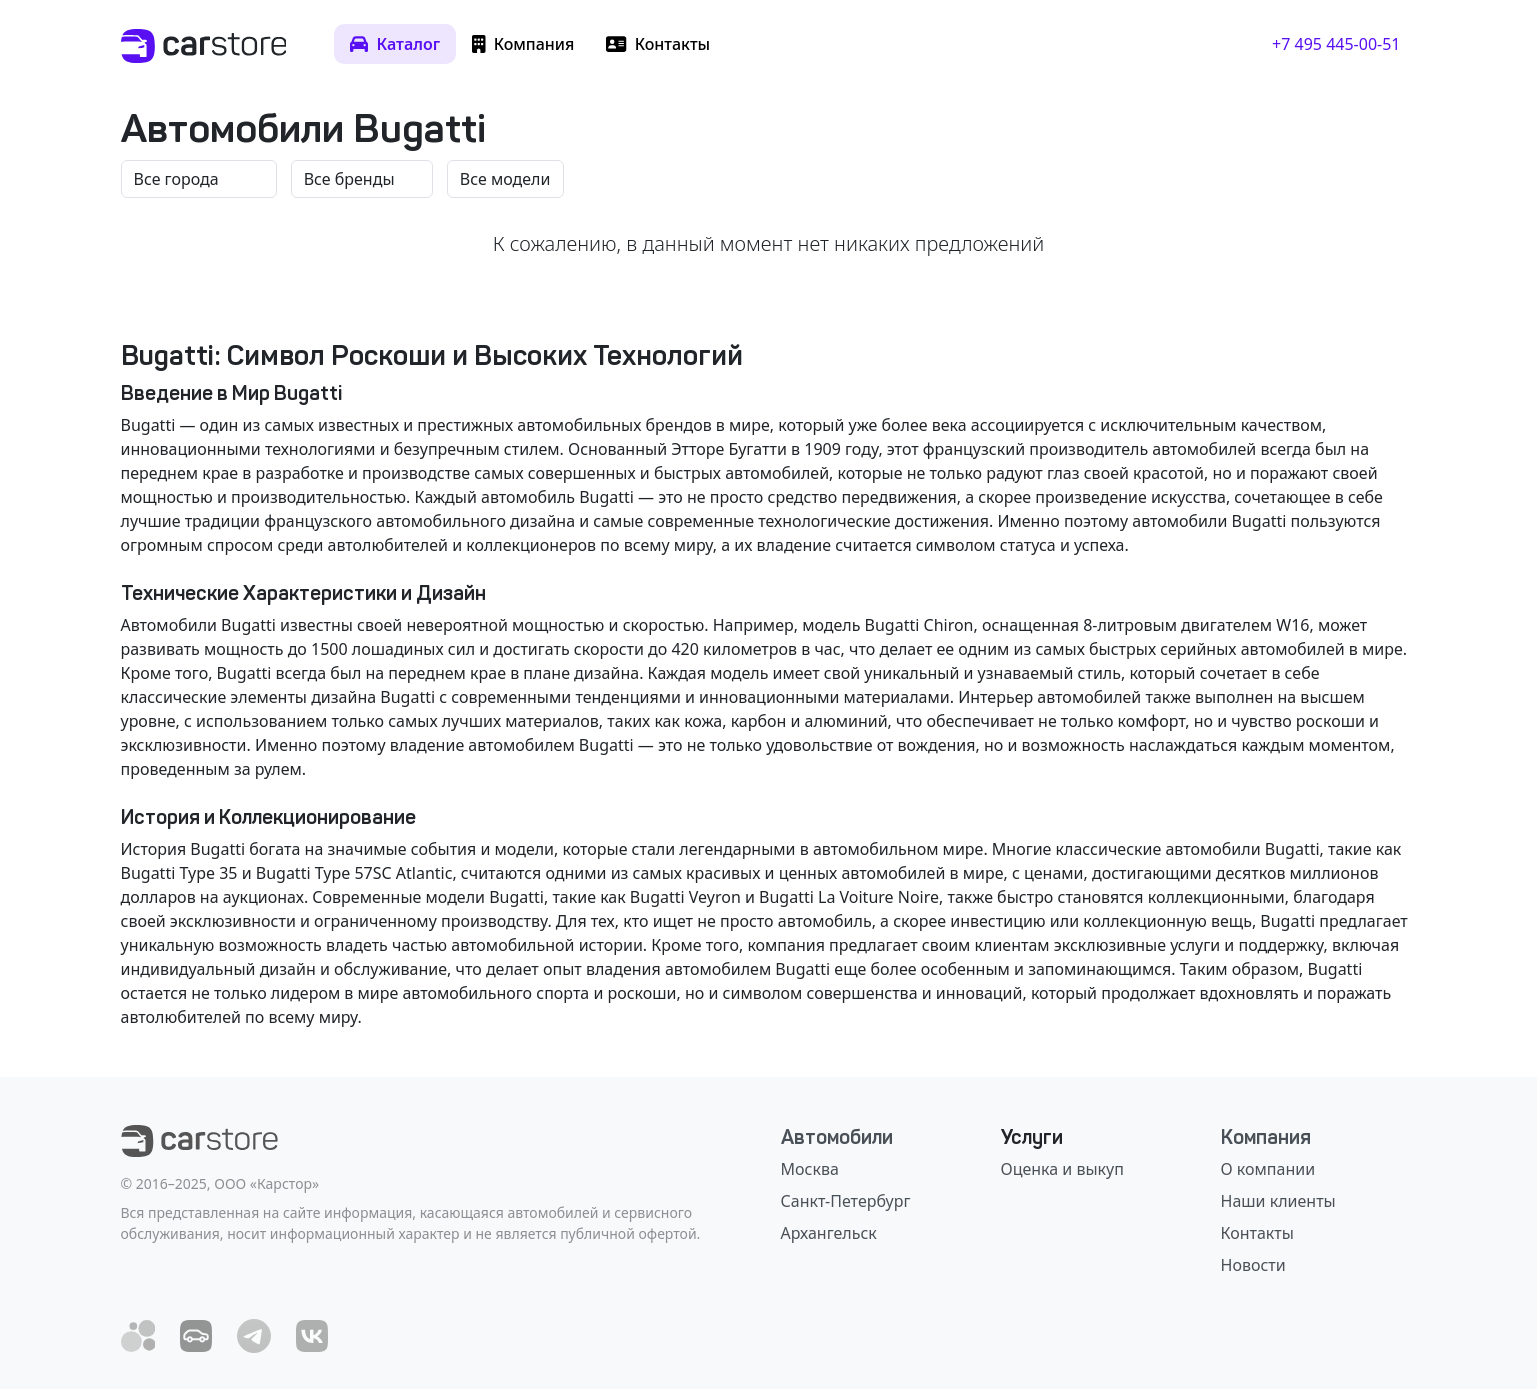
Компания (1266, 1137)
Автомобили (837, 1137)
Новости (1253, 1265)
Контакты (1257, 1233)
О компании (1268, 1169)
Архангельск (829, 1233)
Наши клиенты (1278, 1201)
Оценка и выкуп (1062, 1169)
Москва (810, 1169)
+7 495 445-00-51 (1336, 44)
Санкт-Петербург (846, 1201)
